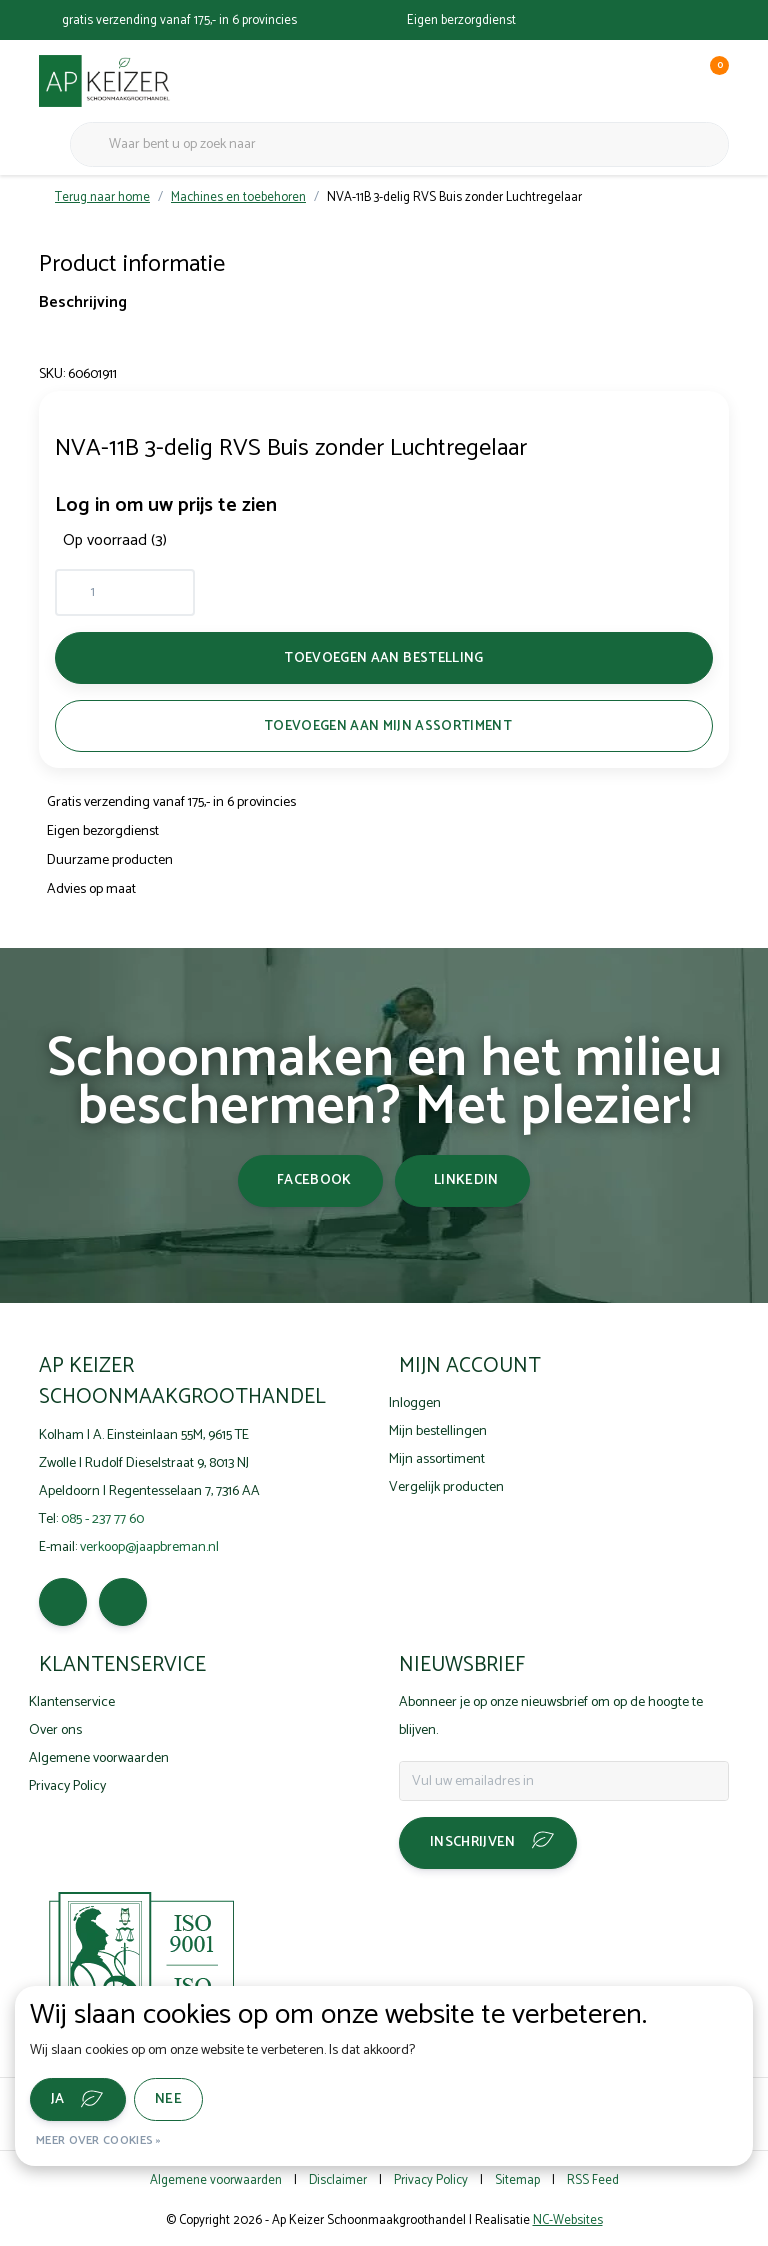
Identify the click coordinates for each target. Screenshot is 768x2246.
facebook (314, 1180)
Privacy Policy (431, 2180)
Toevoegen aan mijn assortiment (388, 726)
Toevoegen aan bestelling (383, 658)
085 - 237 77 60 (102, 1519)
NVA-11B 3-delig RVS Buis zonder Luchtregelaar (454, 197)
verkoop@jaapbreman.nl (149, 1547)
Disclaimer (338, 2180)
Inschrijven (473, 1842)
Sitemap (517, 2180)
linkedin (466, 1180)
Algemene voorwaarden (216, 2180)
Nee (168, 2099)
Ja (58, 2099)
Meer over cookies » (99, 2140)
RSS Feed (593, 2180)
